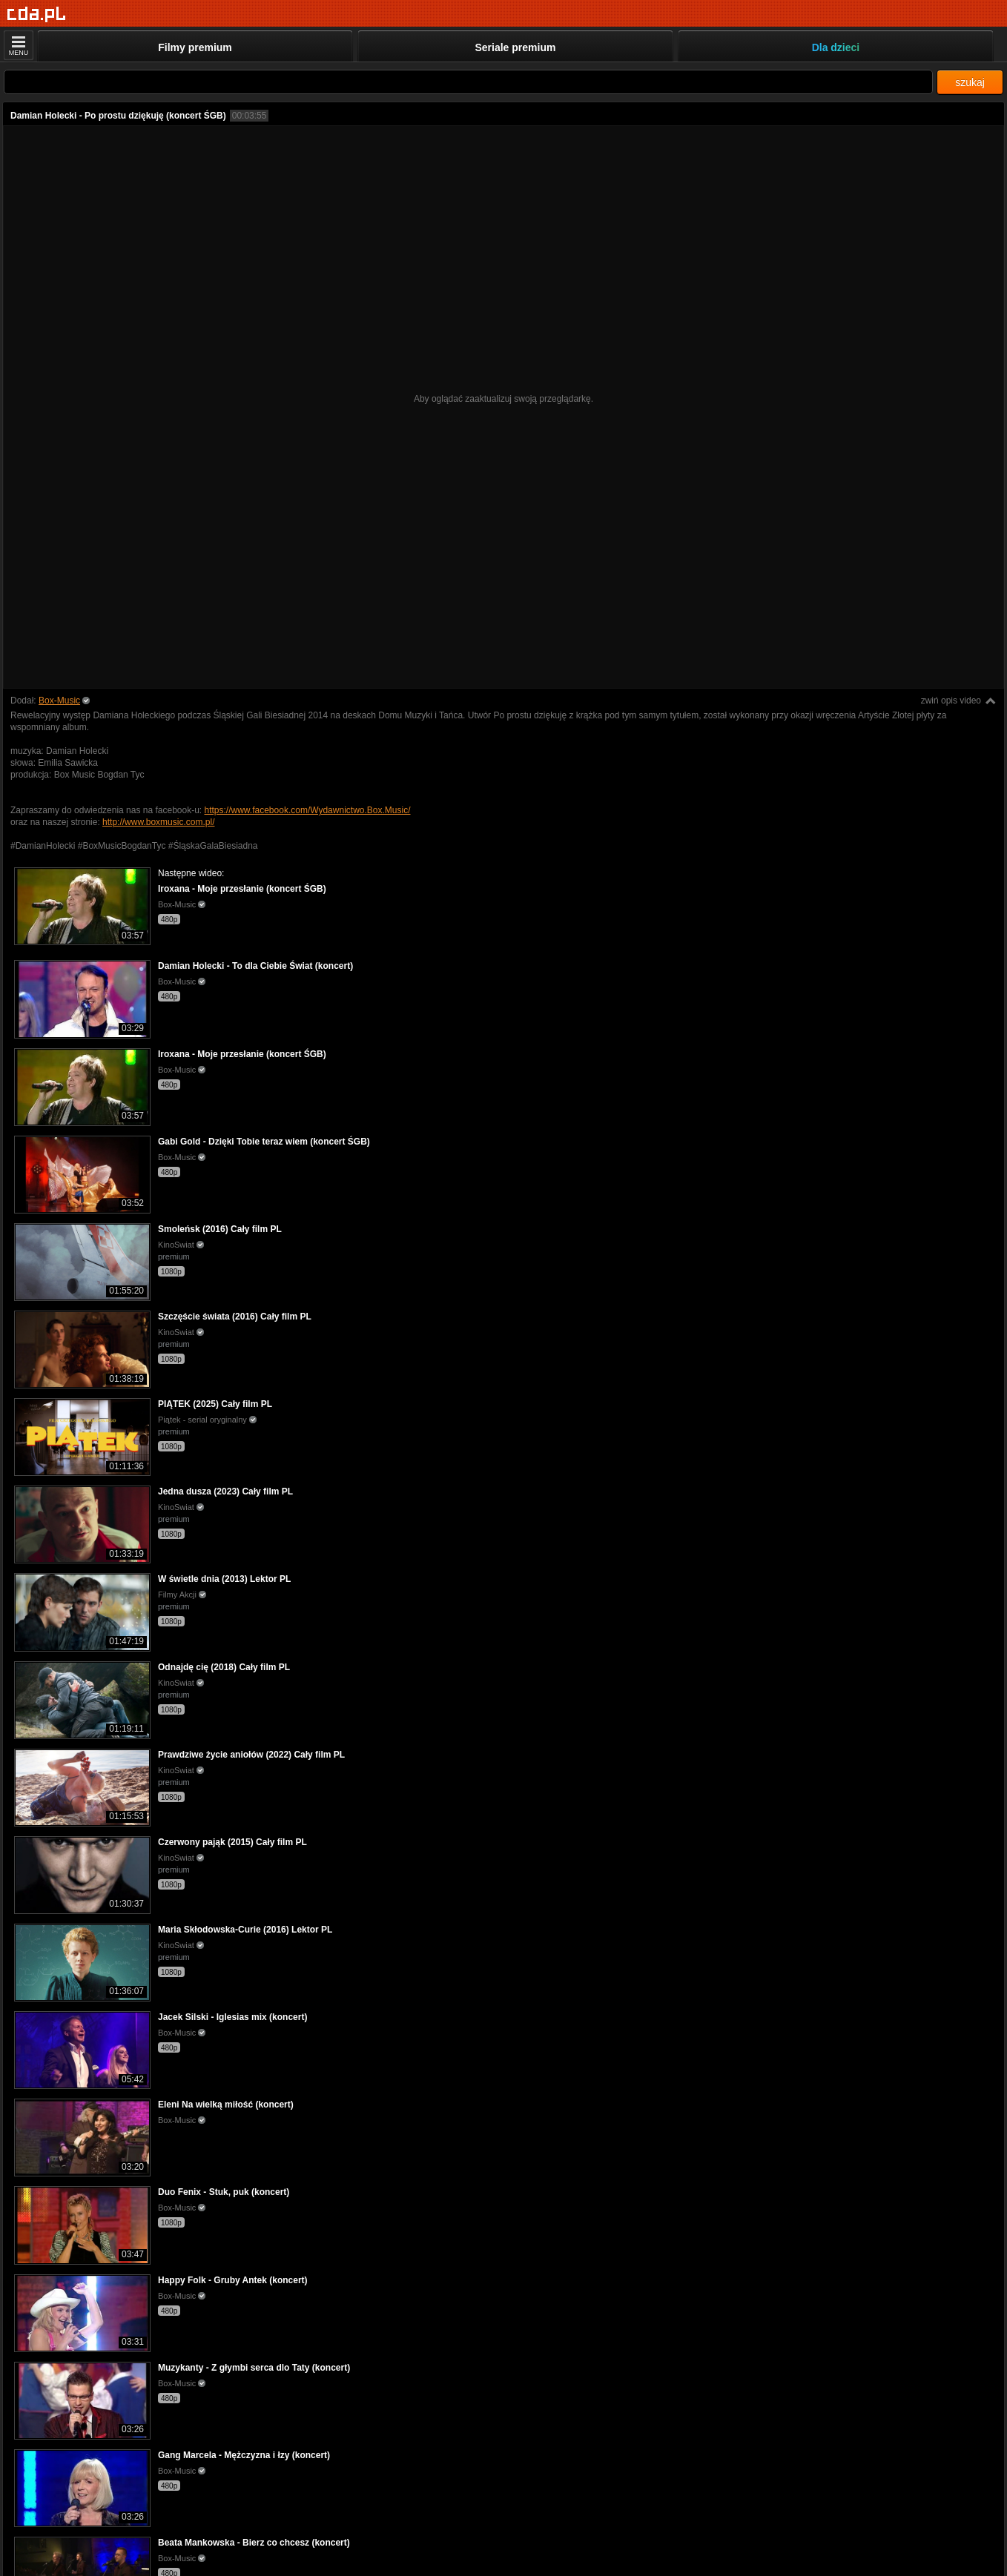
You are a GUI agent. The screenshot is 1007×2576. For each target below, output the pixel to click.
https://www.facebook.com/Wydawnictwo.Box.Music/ (308, 810)
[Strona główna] (36, 14)
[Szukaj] (468, 82)
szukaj (970, 82)
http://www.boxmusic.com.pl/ (158, 822)
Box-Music (59, 700)
